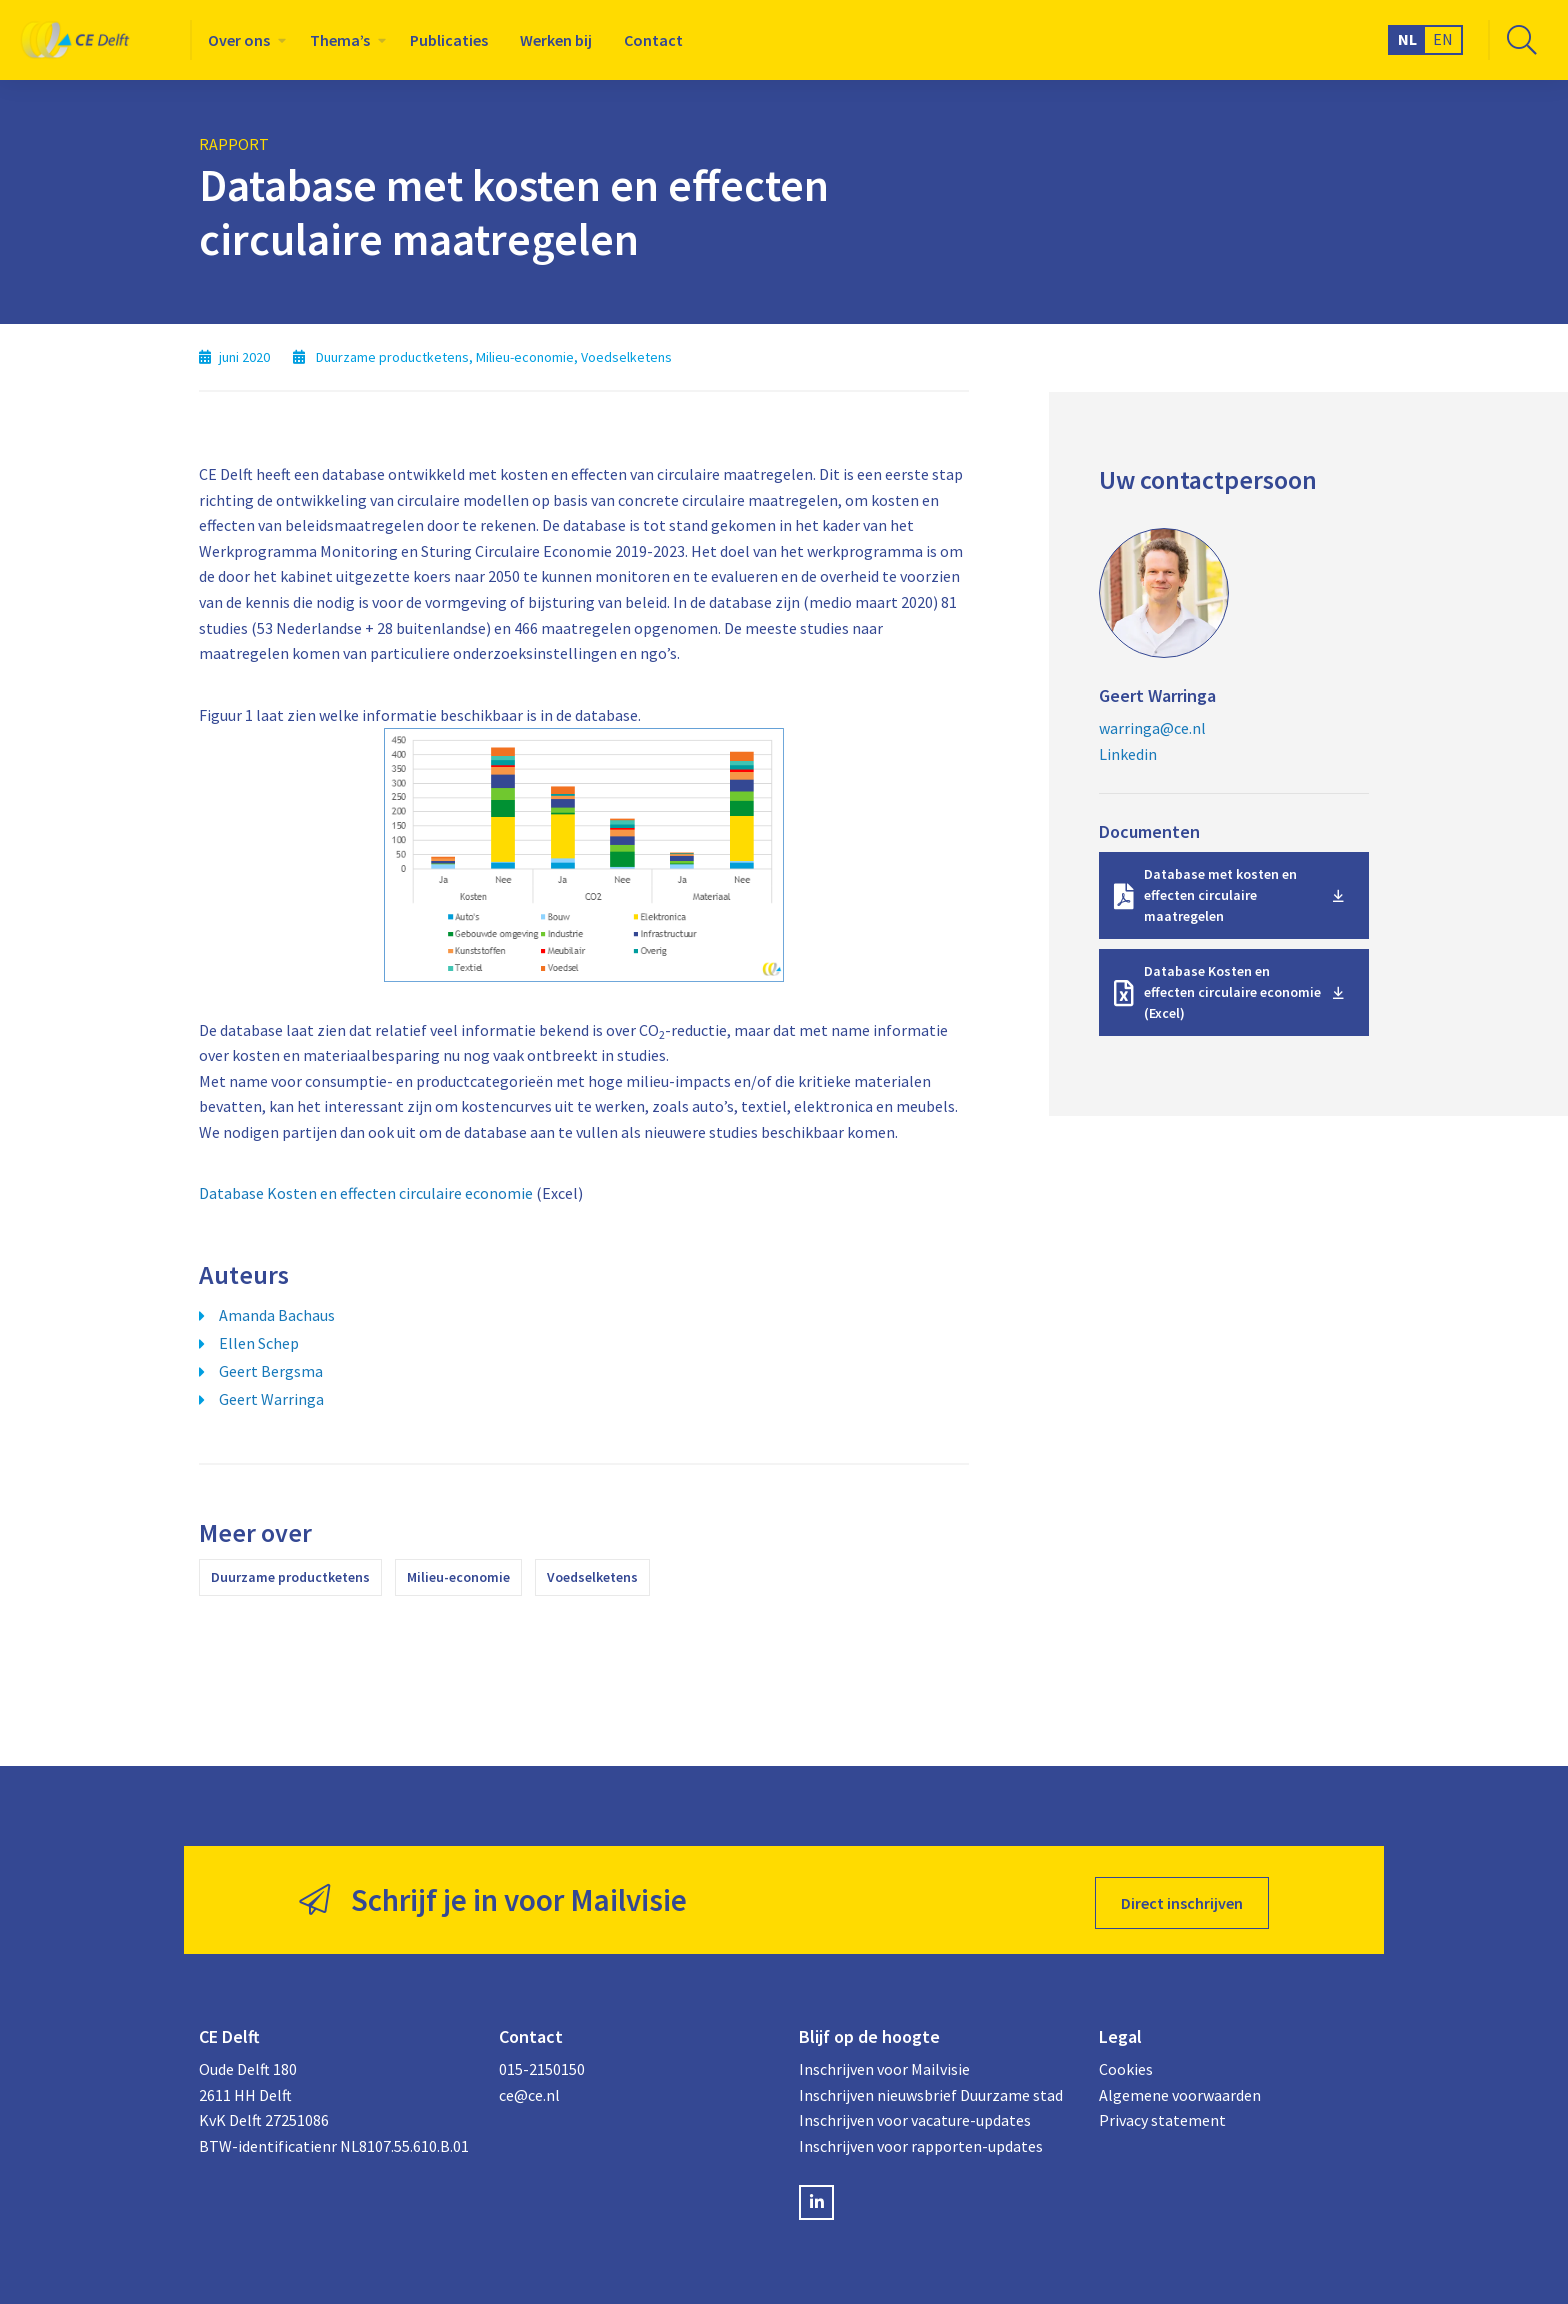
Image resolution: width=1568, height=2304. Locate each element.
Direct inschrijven (1182, 1897)
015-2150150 (542, 2063)
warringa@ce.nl (1152, 728)
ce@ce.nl (529, 2089)
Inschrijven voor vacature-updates (915, 2114)
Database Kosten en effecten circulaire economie (366, 1193)
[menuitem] (243, 40)
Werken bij (556, 40)
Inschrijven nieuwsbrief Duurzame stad (931, 2089)
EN (1443, 39)
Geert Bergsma (271, 1371)
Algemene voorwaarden (1180, 2089)
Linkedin (1128, 754)
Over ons (239, 40)
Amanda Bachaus (277, 1315)
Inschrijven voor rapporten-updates (921, 2140)
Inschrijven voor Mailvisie (884, 2063)
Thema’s (340, 40)
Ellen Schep (259, 1343)
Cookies (1126, 2063)
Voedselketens (592, 1577)
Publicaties (449, 40)
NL (1407, 39)
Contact (653, 40)
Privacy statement (1162, 2114)
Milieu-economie (458, 1577)
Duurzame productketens (290, 1577)
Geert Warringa (271, 1399)
